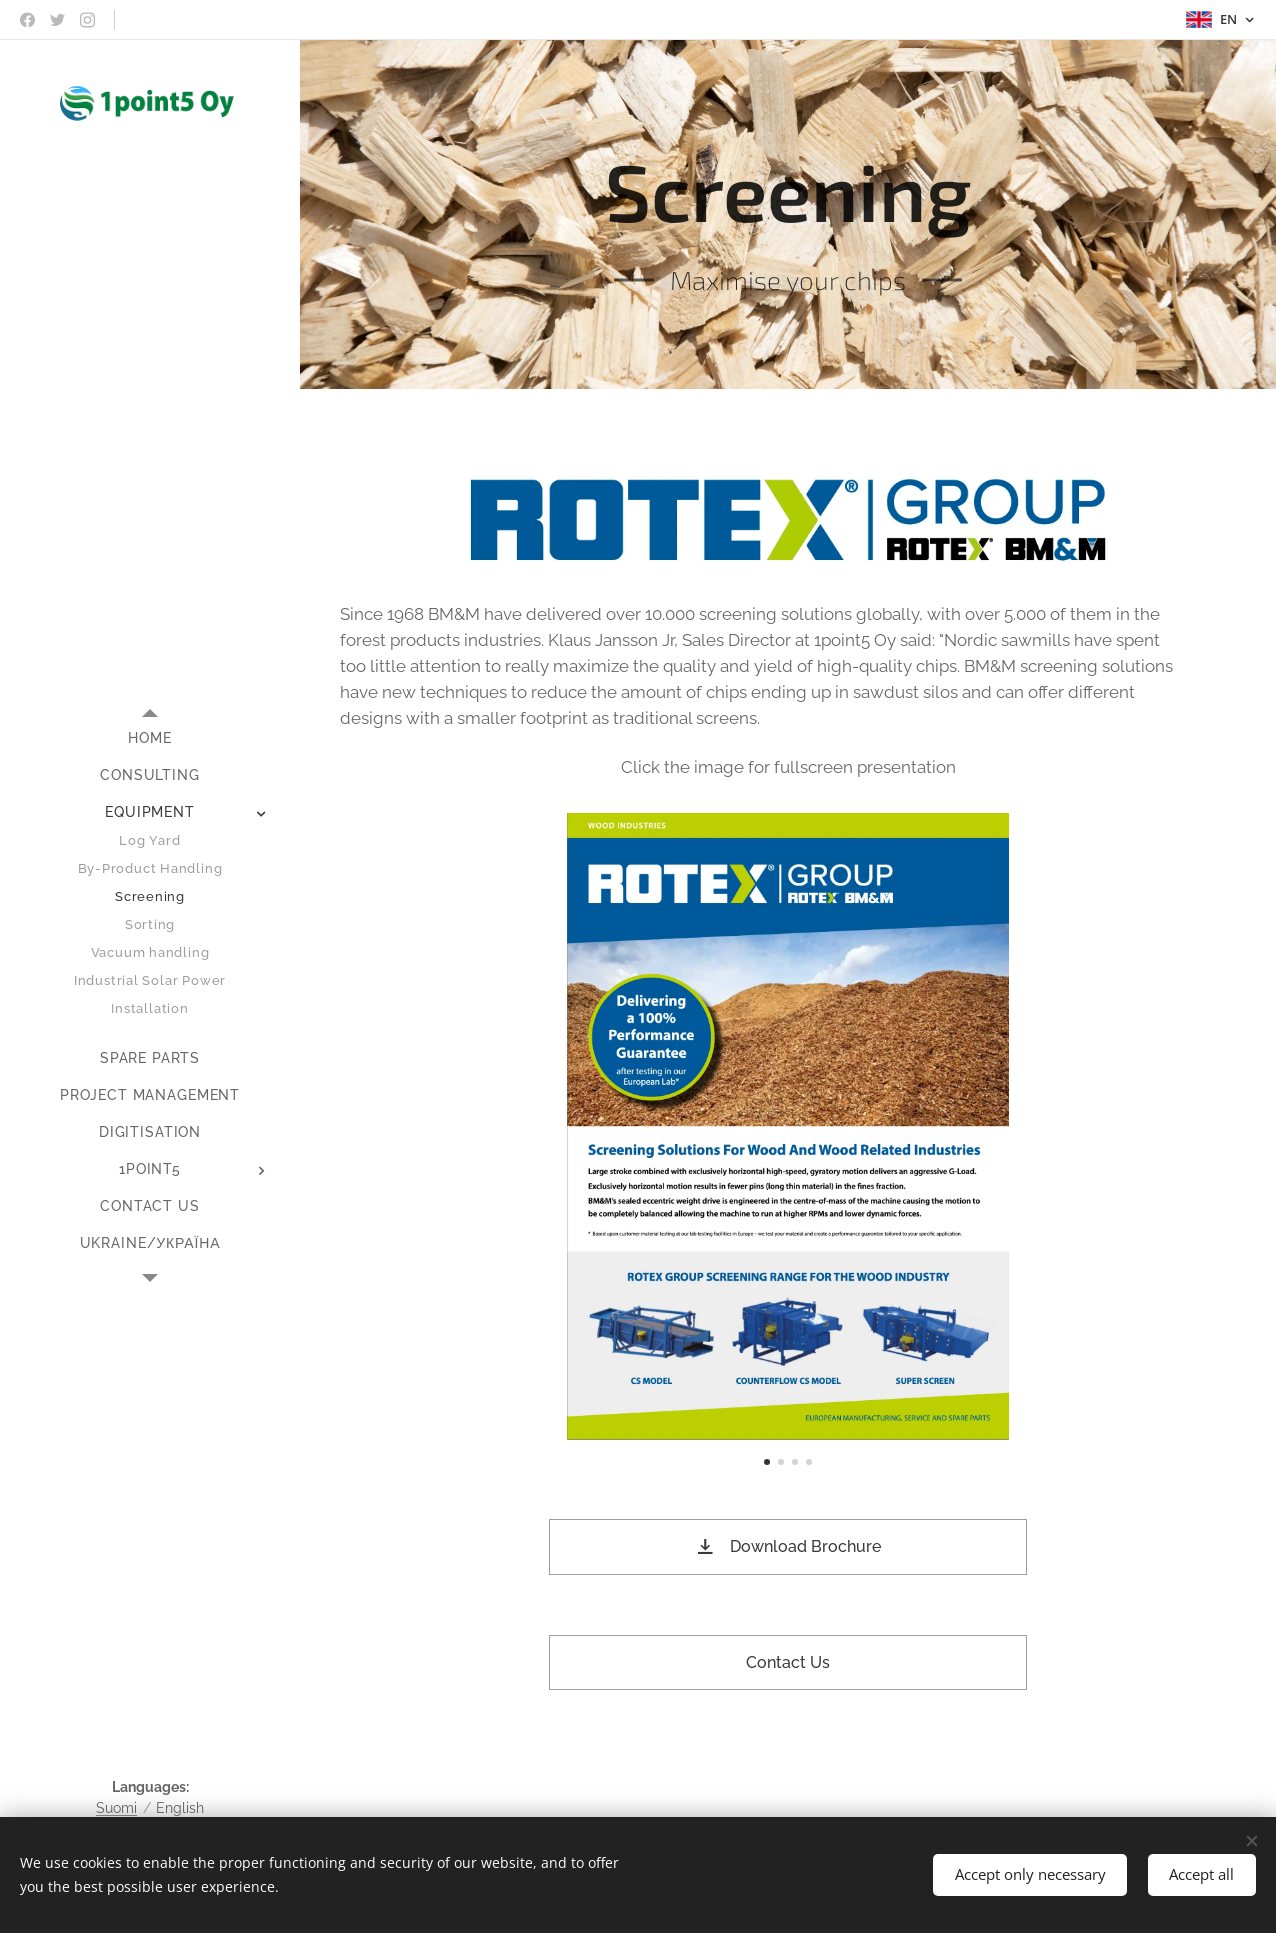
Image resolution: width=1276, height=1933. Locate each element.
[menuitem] (150, 738)
